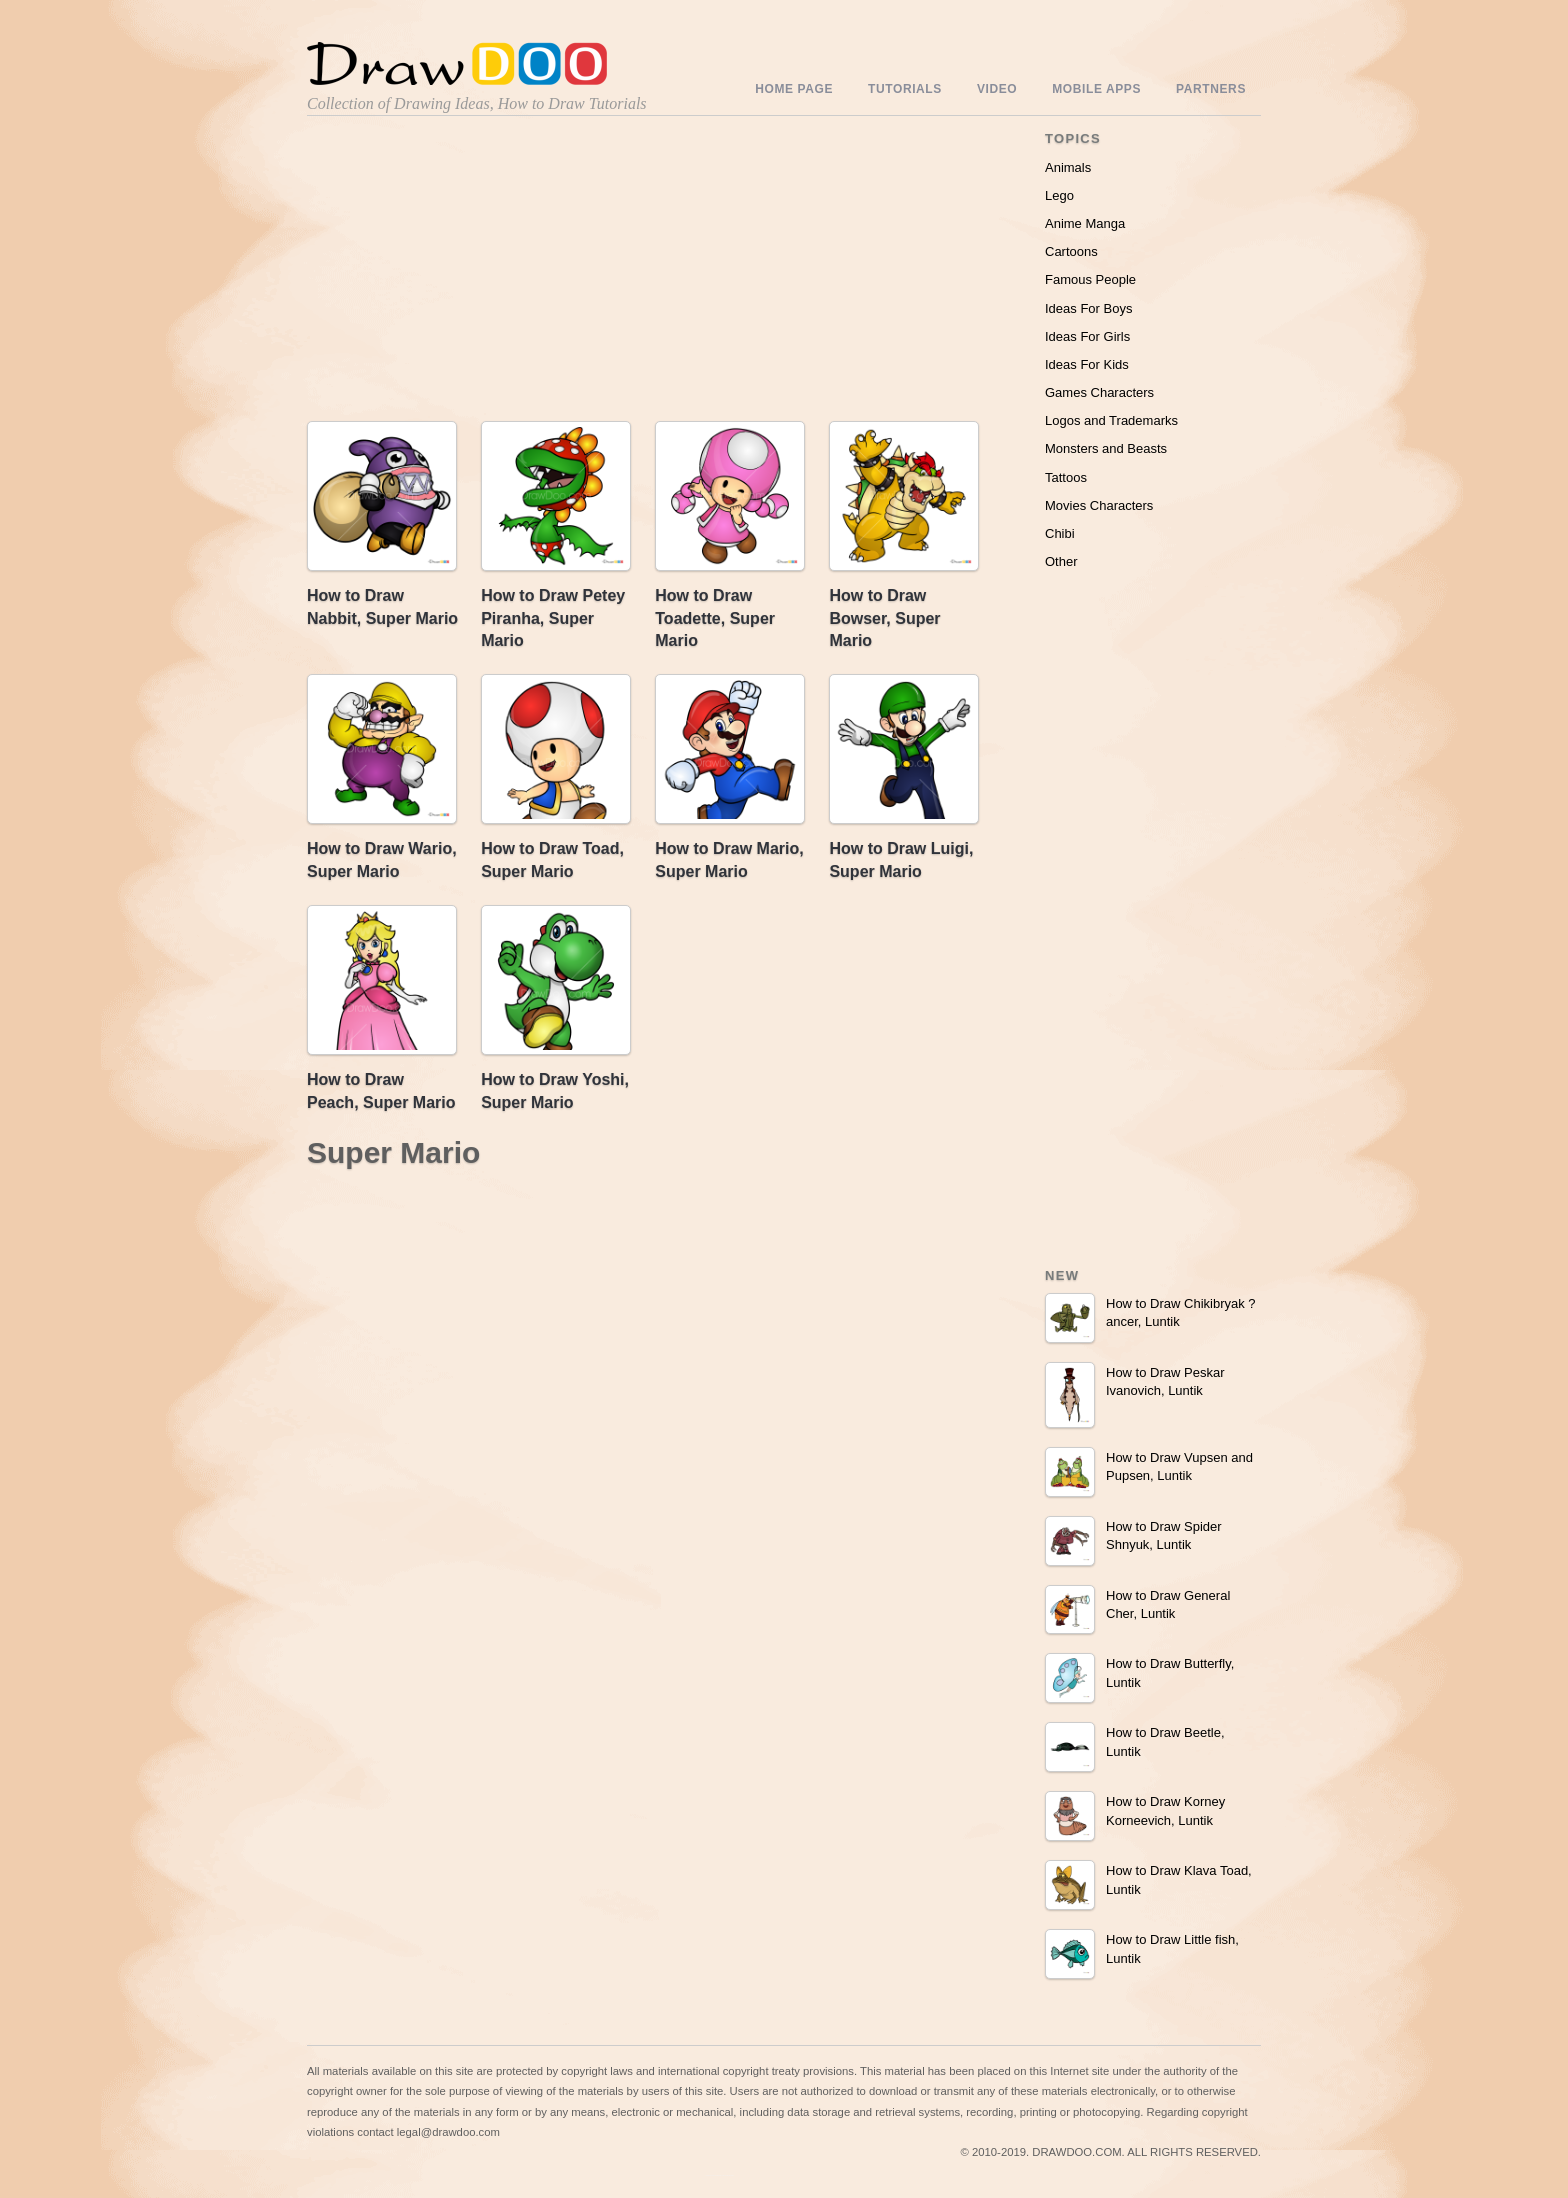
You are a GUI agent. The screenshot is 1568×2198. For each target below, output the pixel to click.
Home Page (794, 89)
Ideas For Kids (1087, 364)
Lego (1059, 195)
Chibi (1060, 533)
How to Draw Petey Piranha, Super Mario (553, 618)
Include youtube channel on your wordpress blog (720, 2175)
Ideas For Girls (1087, 336)
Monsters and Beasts (1106, 448)
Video (997, 89)
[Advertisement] (477, 273)
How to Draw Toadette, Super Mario (715, 618)
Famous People (1090, 279)
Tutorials (905, 89)
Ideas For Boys (1088, 308)
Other (1061, 561)
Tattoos (1066, 477)
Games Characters (1099, 392)
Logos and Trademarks (1111, 420)
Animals (1068, 167)
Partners (1211, 89)
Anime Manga (1085, 223)
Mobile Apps (1096, 89)
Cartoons (1071, 251)
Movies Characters (1099, 505)
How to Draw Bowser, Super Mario (884, 618)
